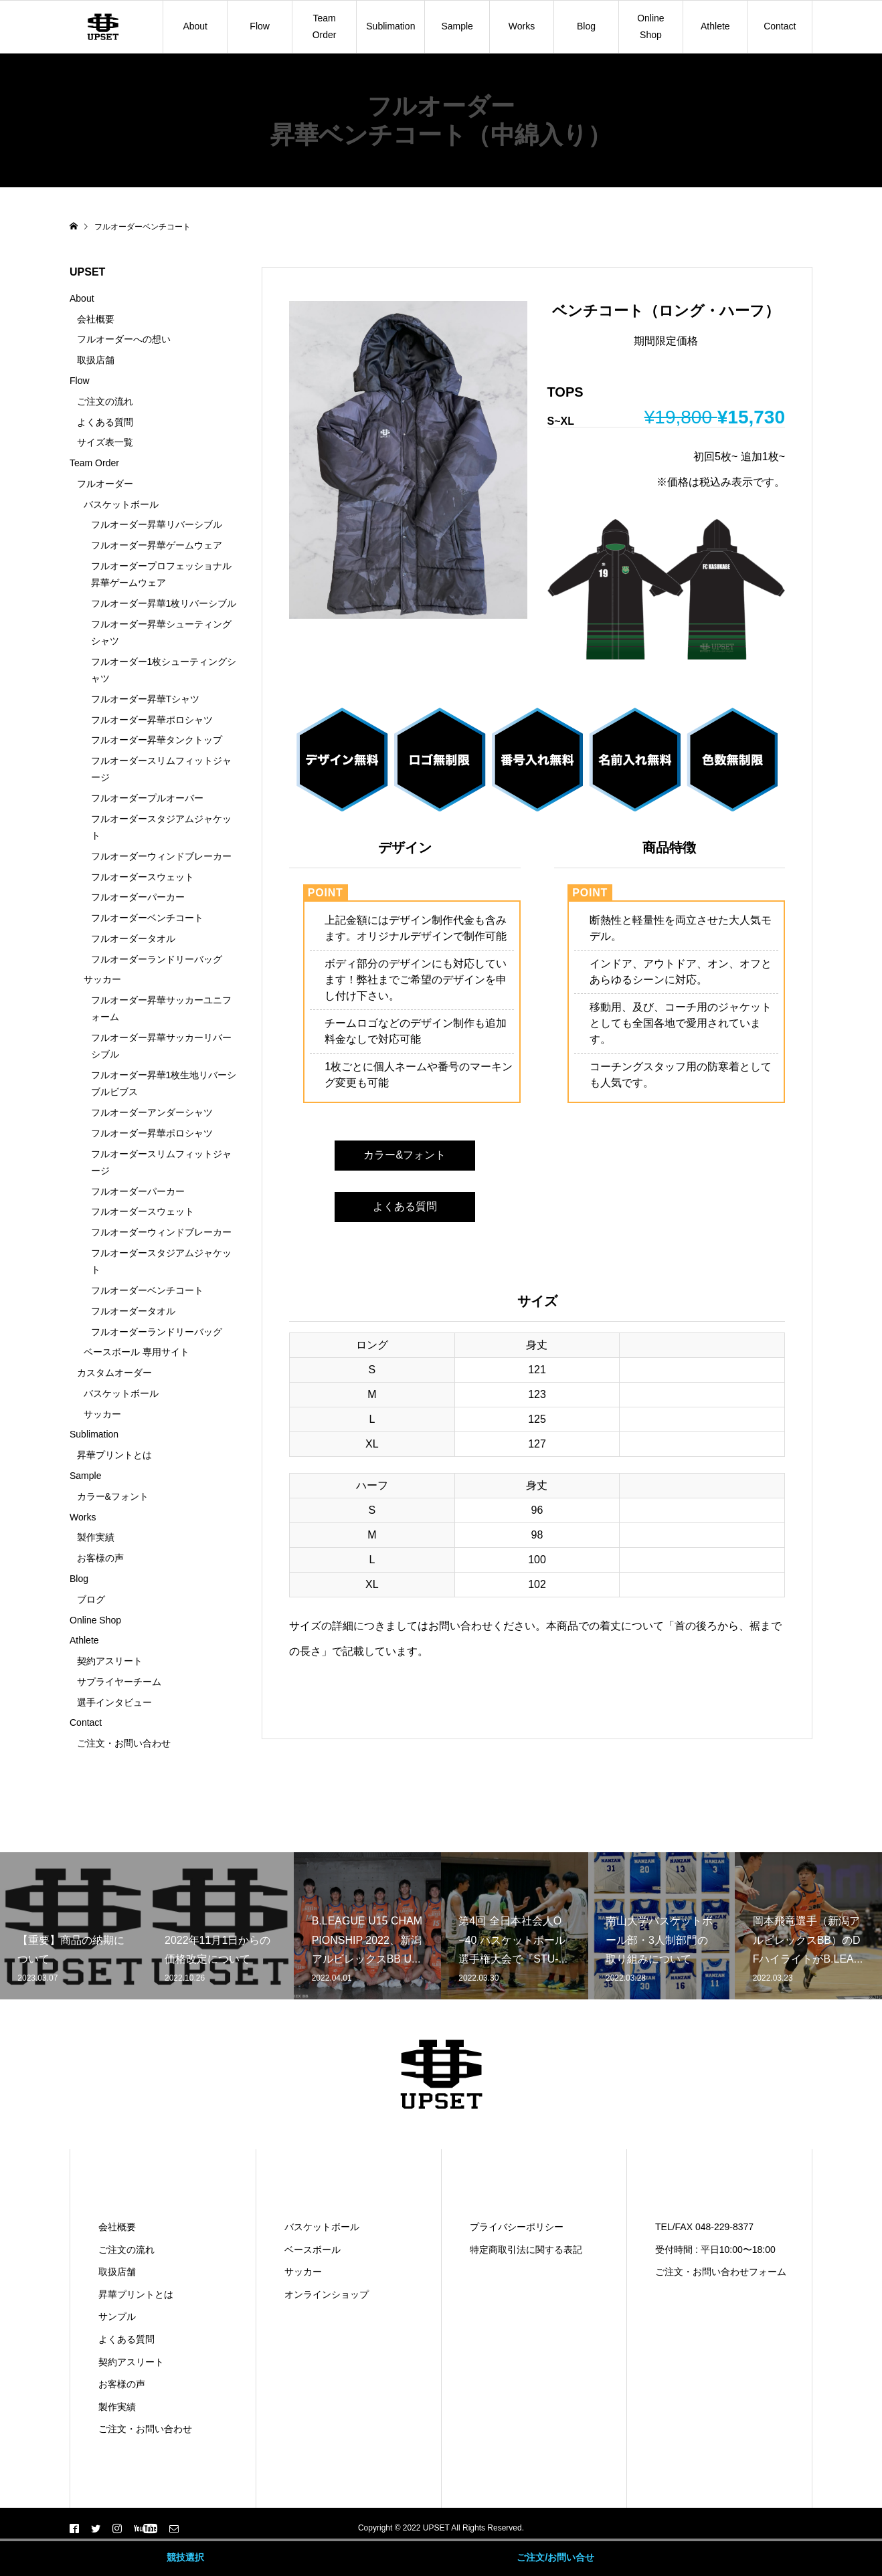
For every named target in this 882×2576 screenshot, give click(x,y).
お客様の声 (100, 1558)
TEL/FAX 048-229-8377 (704, 2226)
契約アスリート (110, 1661)
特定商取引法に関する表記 (526, 2249)
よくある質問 (405, 1206)
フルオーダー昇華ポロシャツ (152, 719)
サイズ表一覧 (105, 442)
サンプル (117, 2316)
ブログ (91, 1599)
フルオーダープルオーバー (147, 798)
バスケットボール (121, 504)
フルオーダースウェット (142, 877)
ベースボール (312, 2249)
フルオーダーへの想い (124, 339)
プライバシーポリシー (516, 2226)
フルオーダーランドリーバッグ (156, 959)
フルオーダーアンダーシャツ (152, 1112)
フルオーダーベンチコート (147, 917)
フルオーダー (105, 483)
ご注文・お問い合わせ (124, 1743)
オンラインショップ (326, 2294)
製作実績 (95, 1537)
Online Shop (650, 26)
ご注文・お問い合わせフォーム (720, 2271)
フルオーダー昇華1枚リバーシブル (164, 603)
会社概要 (95, 319)
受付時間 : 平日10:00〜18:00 (715, 2249)
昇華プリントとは (114, 1455)
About (195, 26)
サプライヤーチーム (119, 1681)
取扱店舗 (95, 360)
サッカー (102, 979)
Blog (586, 26)
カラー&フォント (404, 1155)
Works (522, 26)
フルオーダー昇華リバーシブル (156, 524)
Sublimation (390, 26)
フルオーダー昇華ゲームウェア (156, 545)
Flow (260, 26)
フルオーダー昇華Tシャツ (145, 699)
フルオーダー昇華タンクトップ (156, 739)
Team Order (325, 26)
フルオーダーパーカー (138, 897)
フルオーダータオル (133, 938)
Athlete (715, 26)
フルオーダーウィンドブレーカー (161, 856)
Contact (780, 26)
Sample (456, 26)
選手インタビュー (114, 1702)
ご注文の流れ (105, 401)
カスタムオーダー (114, 1372)
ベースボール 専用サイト (136, 1352)
